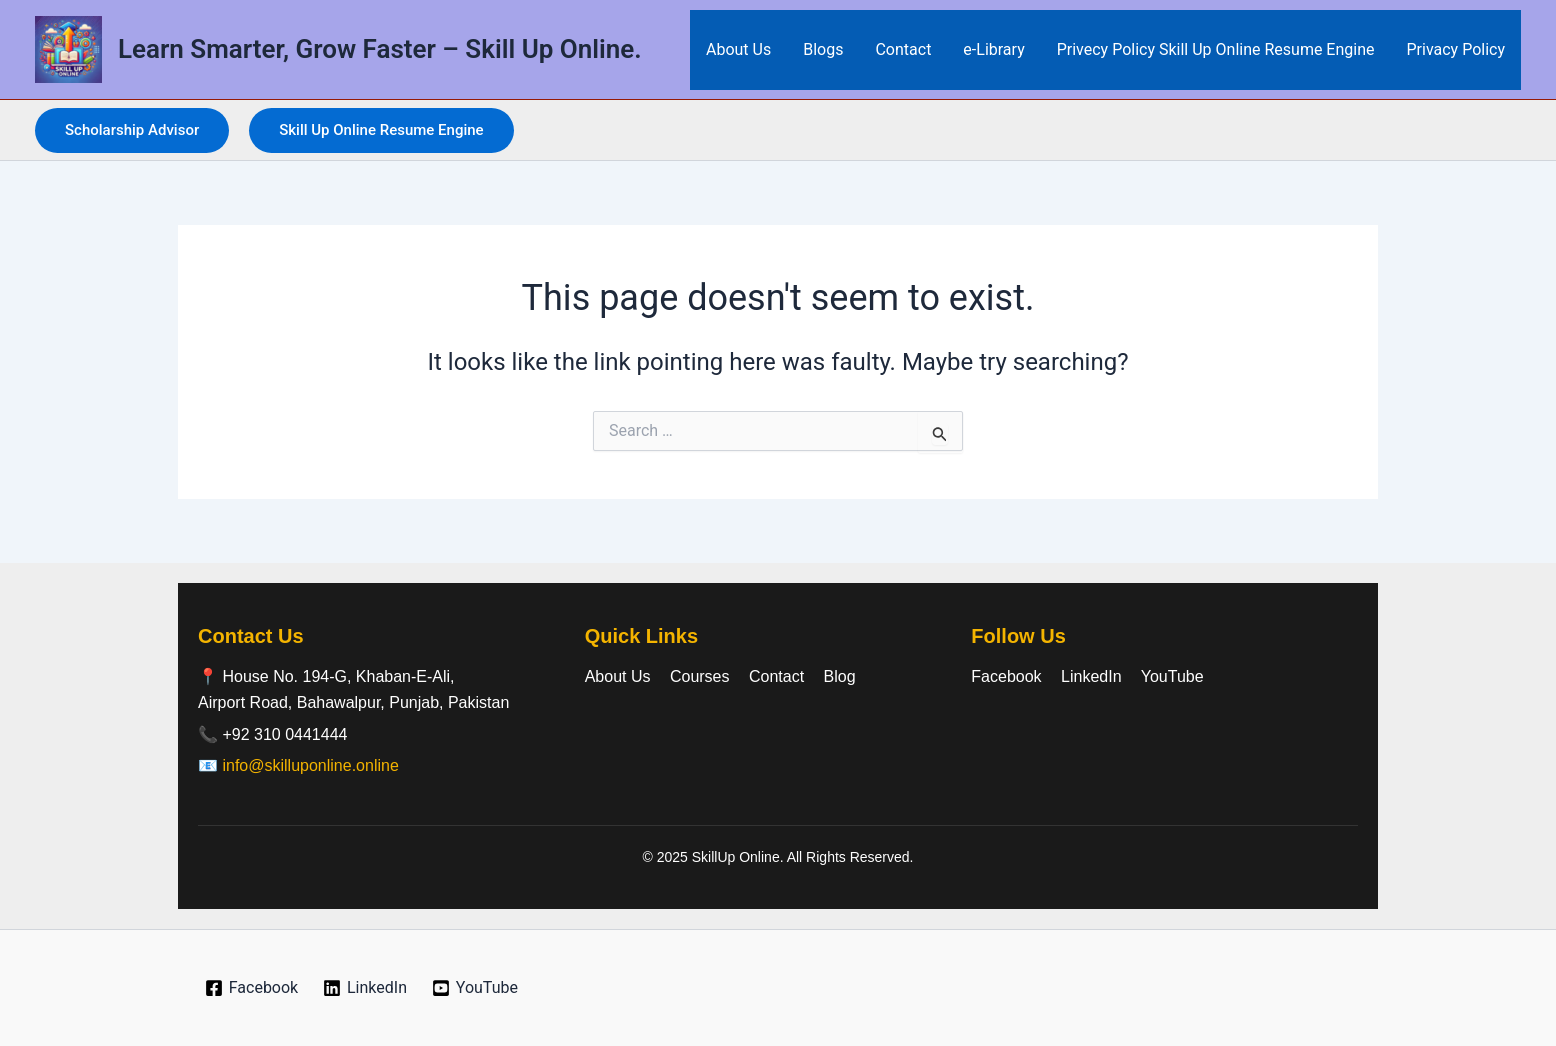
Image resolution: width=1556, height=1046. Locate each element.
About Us (738, 49)
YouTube (1172, 676)
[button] (132, 130)
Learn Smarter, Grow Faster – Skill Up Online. (380, 49)
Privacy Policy (1456, 49)
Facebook (1006, 676)
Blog (840, 676)
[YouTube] (474, 988)
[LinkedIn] (365, 988)
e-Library (993, 49)
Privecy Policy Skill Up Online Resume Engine (1216, 49)
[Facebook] (251, 988)
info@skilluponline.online (310, 765)
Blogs (823, 49)
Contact (903, 49)
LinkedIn (1091, 676)
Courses (700, 676)
